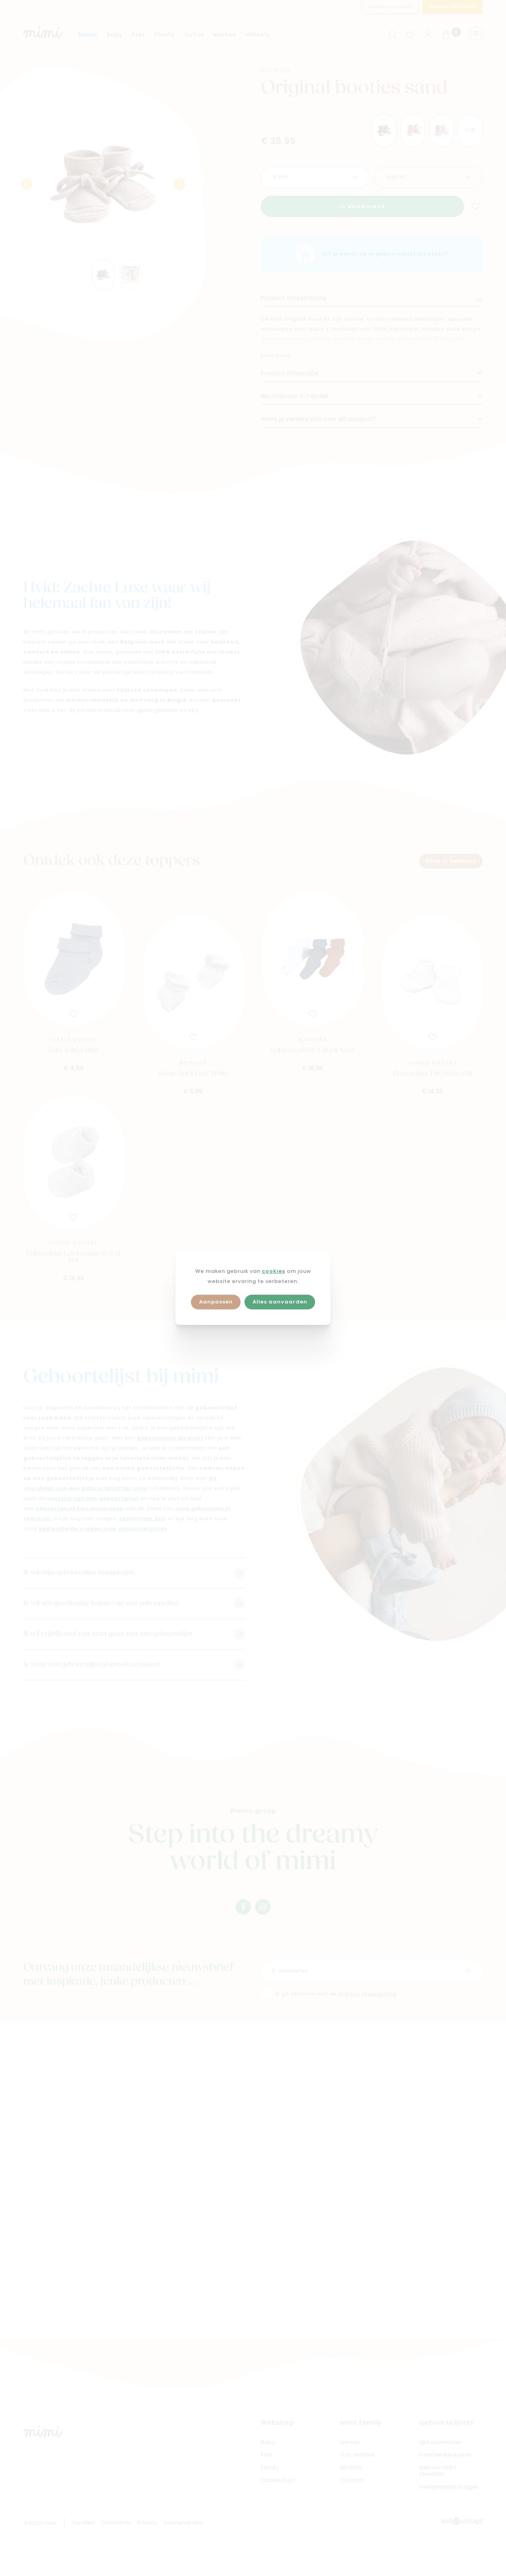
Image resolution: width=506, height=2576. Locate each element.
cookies (273, 1271)
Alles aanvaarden (280, 1302)
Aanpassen (216, 1302)
